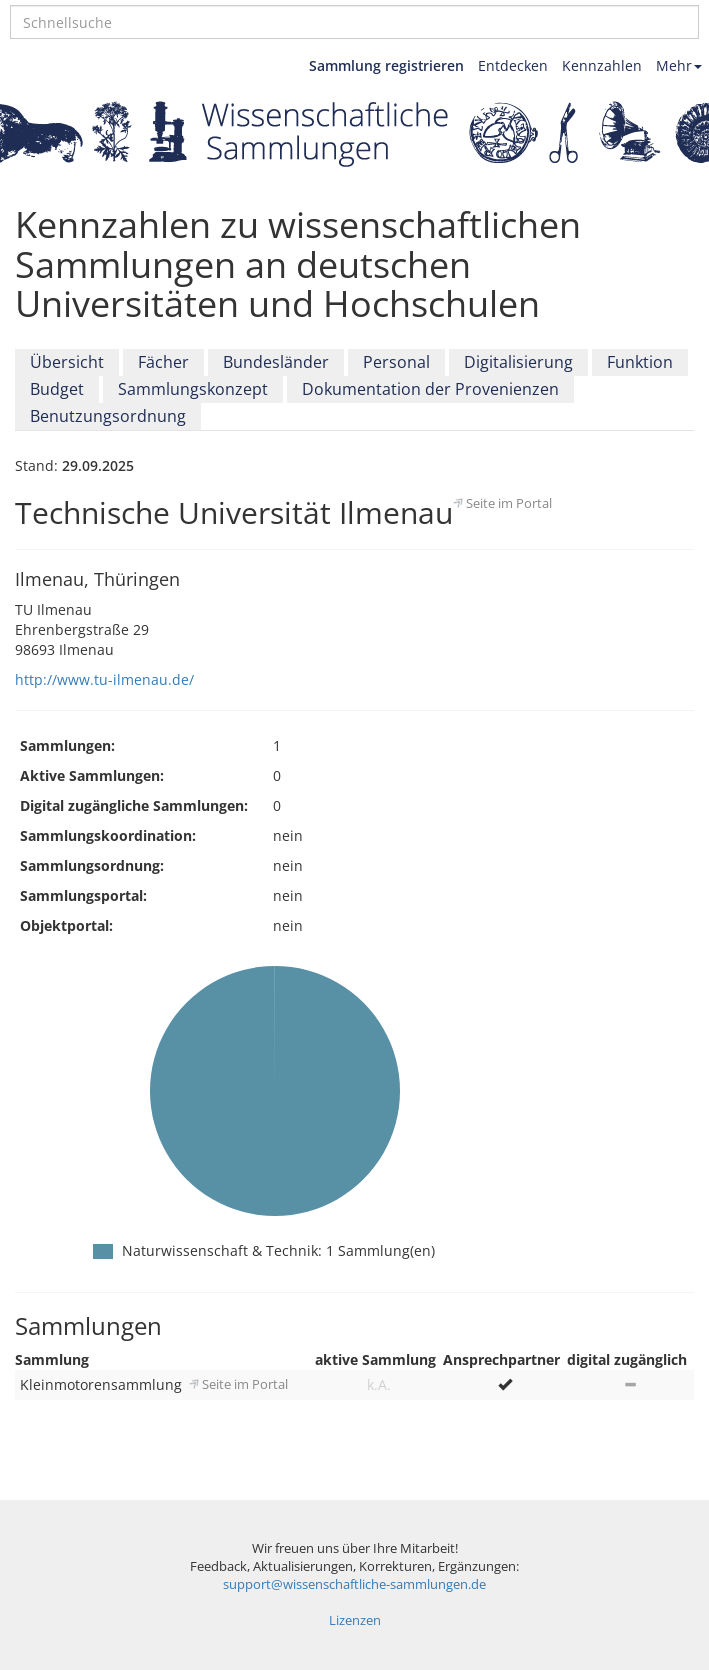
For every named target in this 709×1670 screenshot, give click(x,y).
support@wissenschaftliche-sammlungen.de (354, 1584)
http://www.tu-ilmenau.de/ (104, 679)
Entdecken (513, 65)
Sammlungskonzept (193, 389)
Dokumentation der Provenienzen (430, 389)
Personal (396, 362)
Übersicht (67, 362)
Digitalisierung (518, 362)
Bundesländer (276, 362)
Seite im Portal (509, 503)
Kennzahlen (602, 65)
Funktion (640, 362)
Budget (57, 389)
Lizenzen (355, 1620)
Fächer (163, 362)
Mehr (679, 65)
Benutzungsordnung (108, 416)
